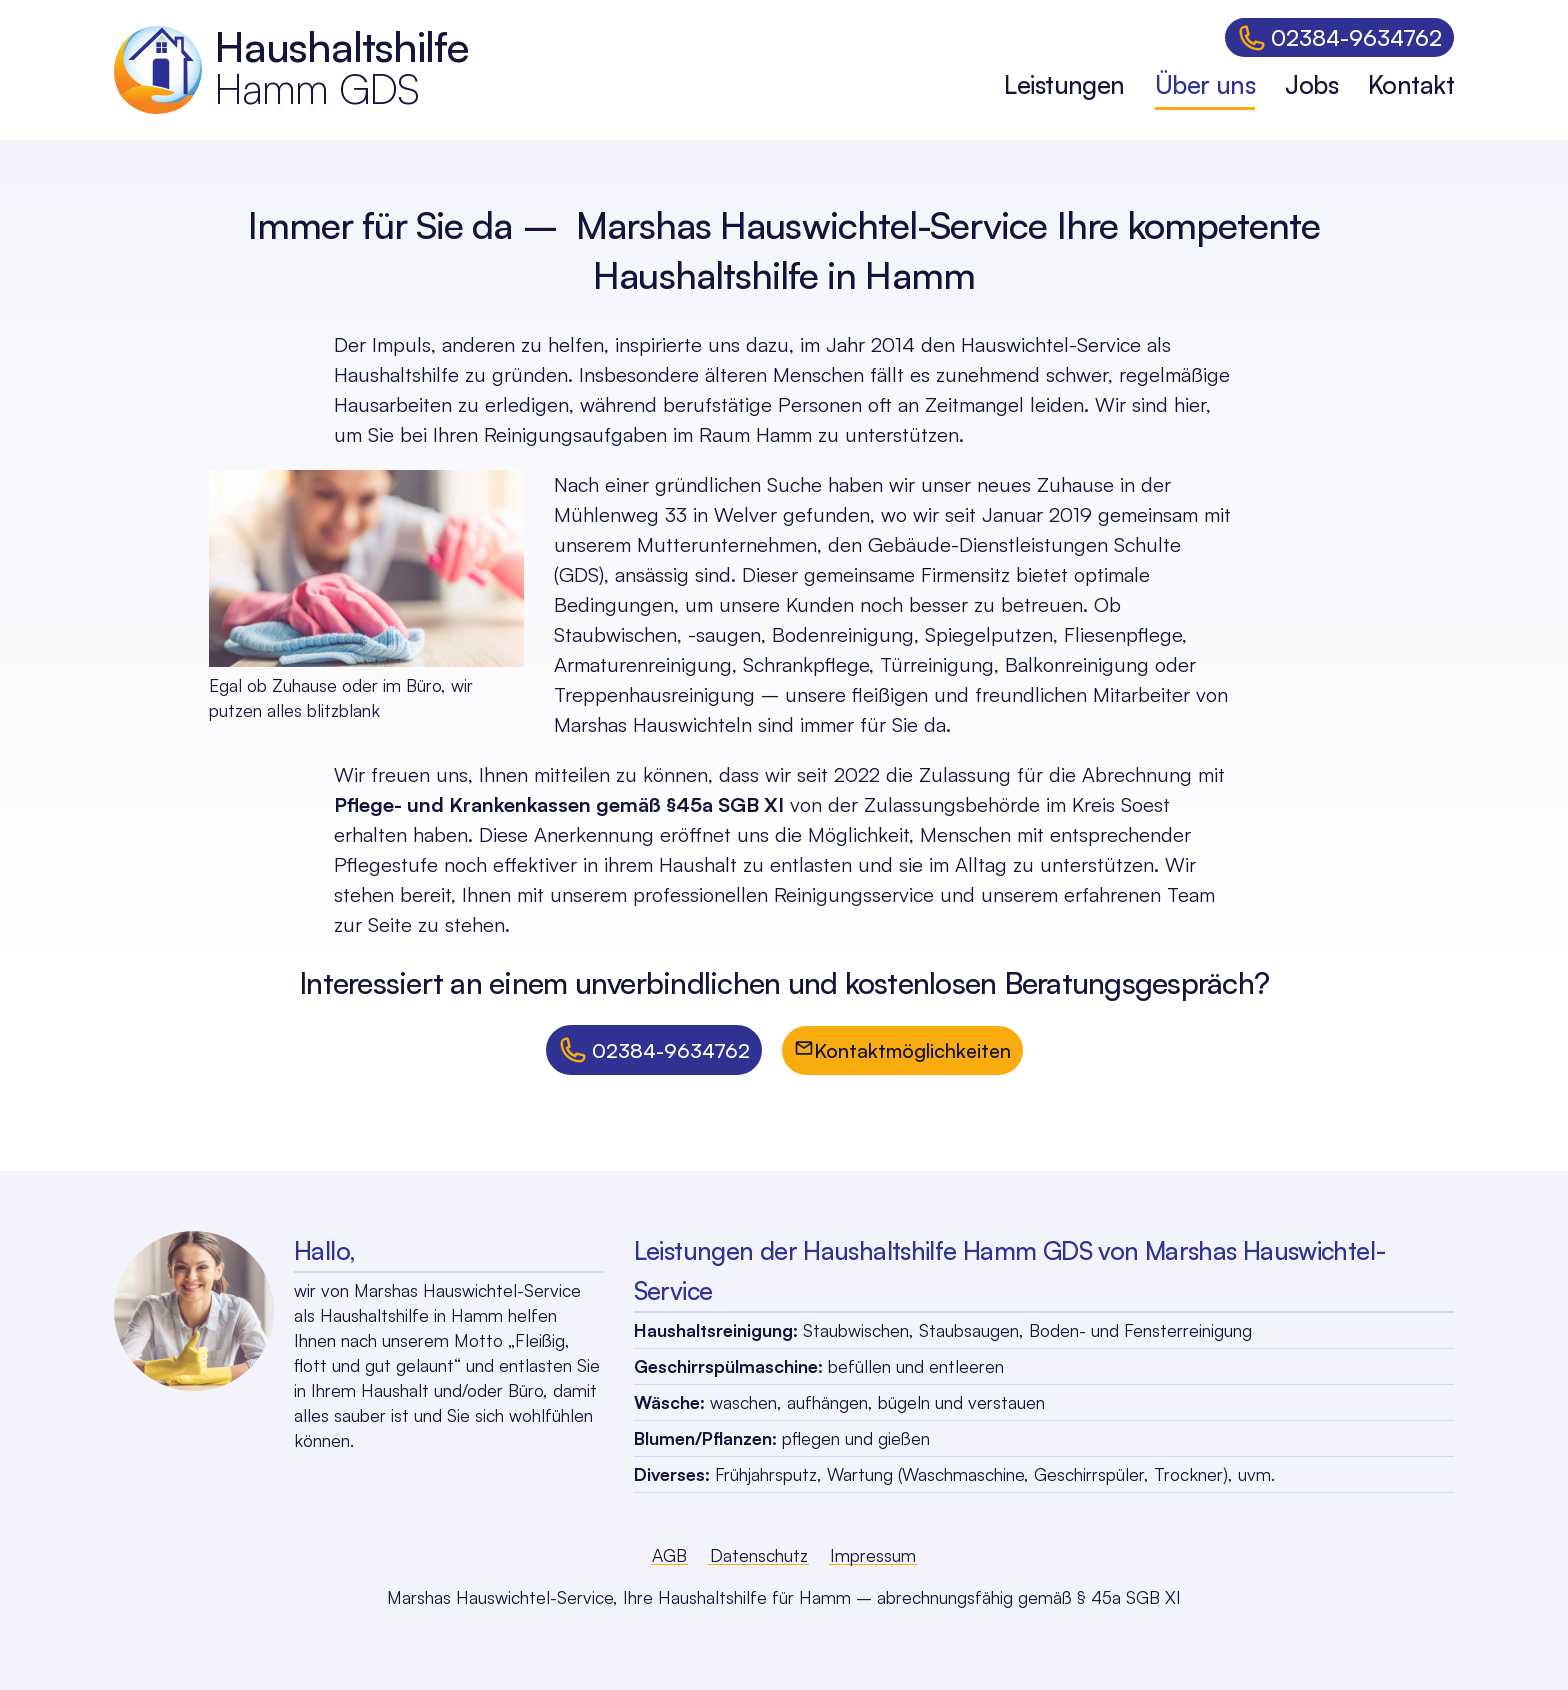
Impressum (873, 1555)
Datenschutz (759, 1555)
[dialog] (1229, 70)
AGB (669, 1555)
